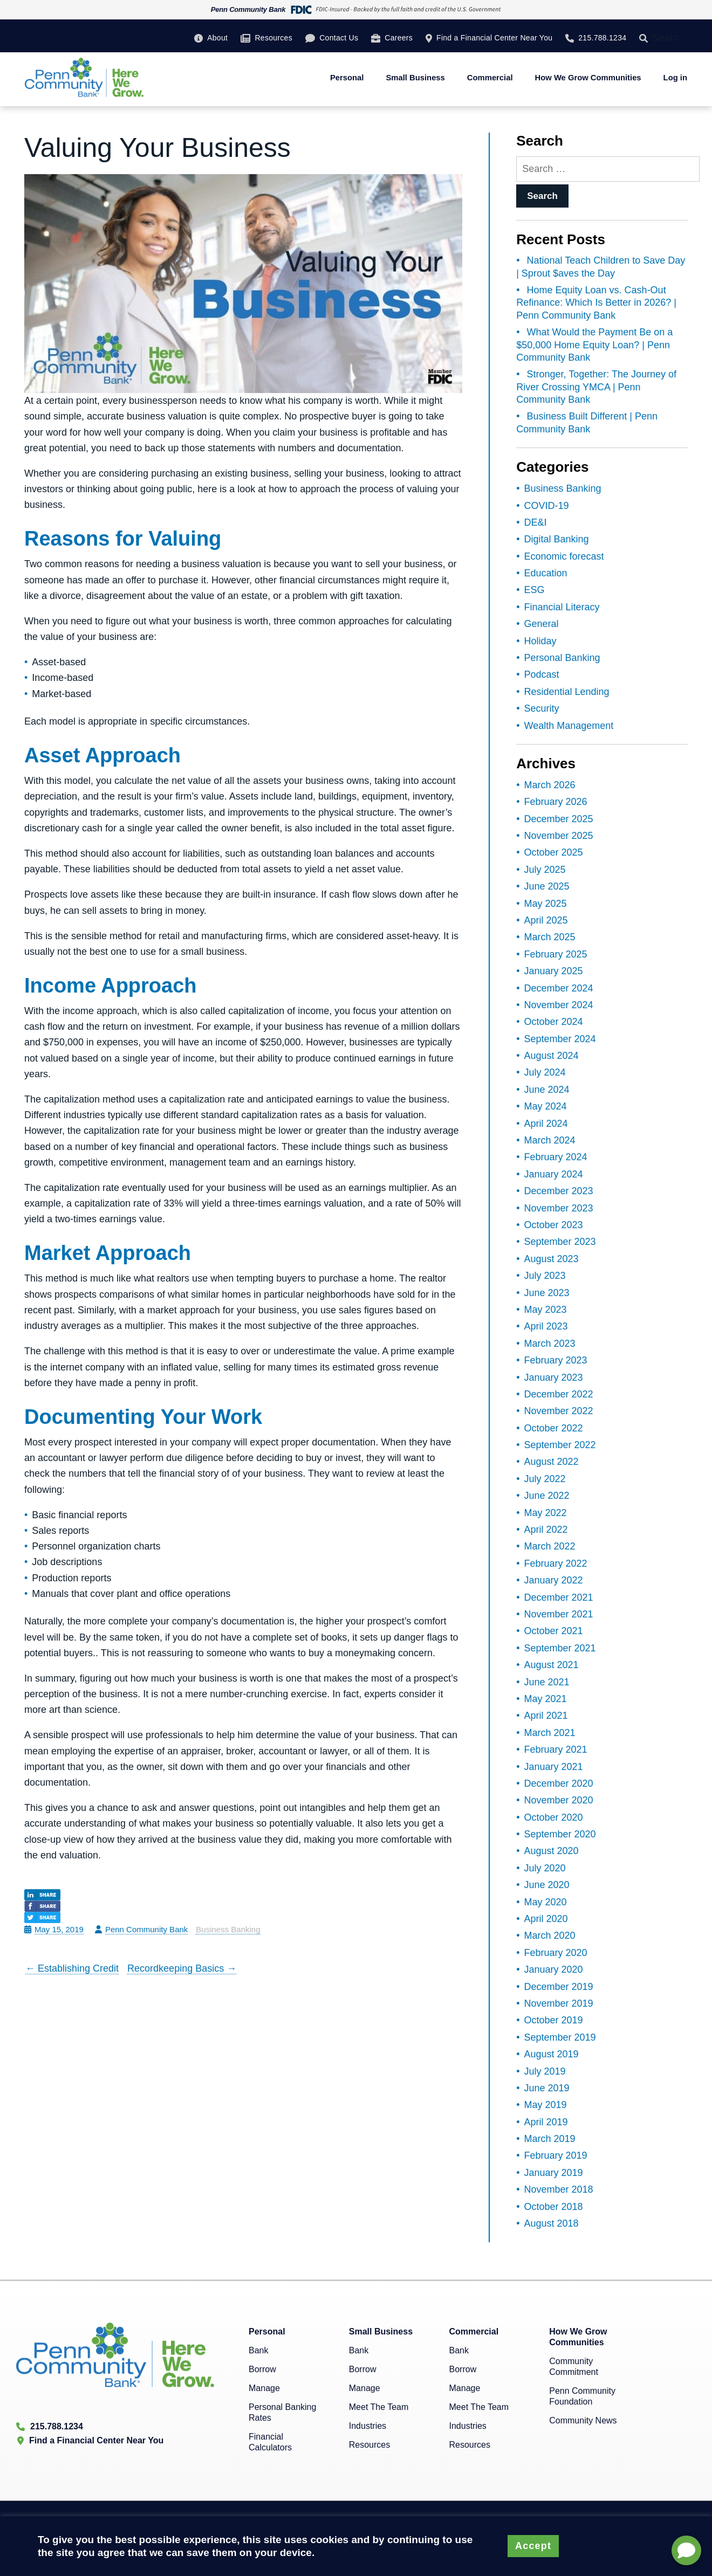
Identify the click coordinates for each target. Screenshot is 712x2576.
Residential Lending (567, 691)
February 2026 (555, 801)
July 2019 (545, 2071)
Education (545, 573)
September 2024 (560, 1039)
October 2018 (553, 2206)
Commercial (490, 77)
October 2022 (553, 1428)
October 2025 (553, 852)
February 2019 (555, 2155)
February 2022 (555, 1563)
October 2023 (553, 1225)
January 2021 (553, 1766)
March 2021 (550, 1732)
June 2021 (547, 1682)
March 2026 (550, 785)
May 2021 (545, 1698)
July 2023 (545, 1275)
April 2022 (546, 1529)
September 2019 (560, 2037)
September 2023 (560, 1241)
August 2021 (551, 1664)
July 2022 (545, 1478)
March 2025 (550, 937)
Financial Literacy (562, 607)
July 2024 (545, 1072)
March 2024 (550, 1140)
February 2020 (555, 1952)
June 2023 (547, 1292)
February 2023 (555, 1360)
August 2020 (551, 1850)
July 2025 (545, 869)
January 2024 (553, 1174)
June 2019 (547, 2088)
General (541, 623)
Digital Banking (556, 539)
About (217, 37)
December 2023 (558, 1191)
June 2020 (547, 1884)
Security (541, 708)
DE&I (535, 522)
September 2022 (560, 1444)
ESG (534, 589)
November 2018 (558, 2189)
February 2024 (555, 1157)
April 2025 (546, 920)
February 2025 (555, 954)
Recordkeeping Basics (181, 1968)
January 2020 (553, 1969)
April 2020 (546, 1918)
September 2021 (560, 1648)
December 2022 (558, 1394)
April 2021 (546, 1715)
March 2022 (550, 1546)
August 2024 (551, 1055)
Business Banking (228, 1929)
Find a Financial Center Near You (494, 37)
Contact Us (338, 37)
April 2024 (546, 1123)
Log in (675, 77)
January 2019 (553, 2172)
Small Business (415, 77)
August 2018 (551, 2223)
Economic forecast (564, 556)
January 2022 (553, 1580)
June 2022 (547, 1495)
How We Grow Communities (588, 77)
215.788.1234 (602, 37)
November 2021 (558, 1614)
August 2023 (551, 1258)
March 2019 (550, 2138)
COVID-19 (546, 505)
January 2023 (553, 1377)
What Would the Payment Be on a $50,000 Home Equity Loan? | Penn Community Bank (594, 345)
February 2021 (555, 1749)
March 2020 (550, 1935)
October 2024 (553, 1021)
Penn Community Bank (146, 1929)
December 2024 (558, 988)
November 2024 (558, 1005)
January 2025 (553, 971)
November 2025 (558, 835)
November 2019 (558, 2003)
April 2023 (546, 1326)
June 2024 (547, 1089)
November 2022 (558, 1411)
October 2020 (553, 1817)
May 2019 (545, 2104)
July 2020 (545, 1868)
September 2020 (560, 1834)
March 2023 (550, 1343)
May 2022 (545, 1512)
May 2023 (545, 1309)
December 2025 (558, 819)
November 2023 (558, 1208)
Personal (347, 77)
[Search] (645, 38)
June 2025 (547, 886)
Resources (273, 37)
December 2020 (558, 1783)
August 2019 (551, 2054)
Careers (399, 37)
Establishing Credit (72, 1968)
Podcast (541, 674)
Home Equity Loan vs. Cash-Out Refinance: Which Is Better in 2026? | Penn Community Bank (596, 303)
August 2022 (551, 1461)
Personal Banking (562, 657)
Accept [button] (533, 2545)
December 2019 (558, 1986)
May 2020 (545, 1902)
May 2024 (545, 1106)
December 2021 (558, 1597)
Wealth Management (569, 725)
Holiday (540, 641)
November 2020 (558, 1800)
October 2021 (553, 1631)
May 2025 (545, 903)
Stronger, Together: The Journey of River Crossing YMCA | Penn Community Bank (596, 387)
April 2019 (546, 2122)
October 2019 (553, 2020)
